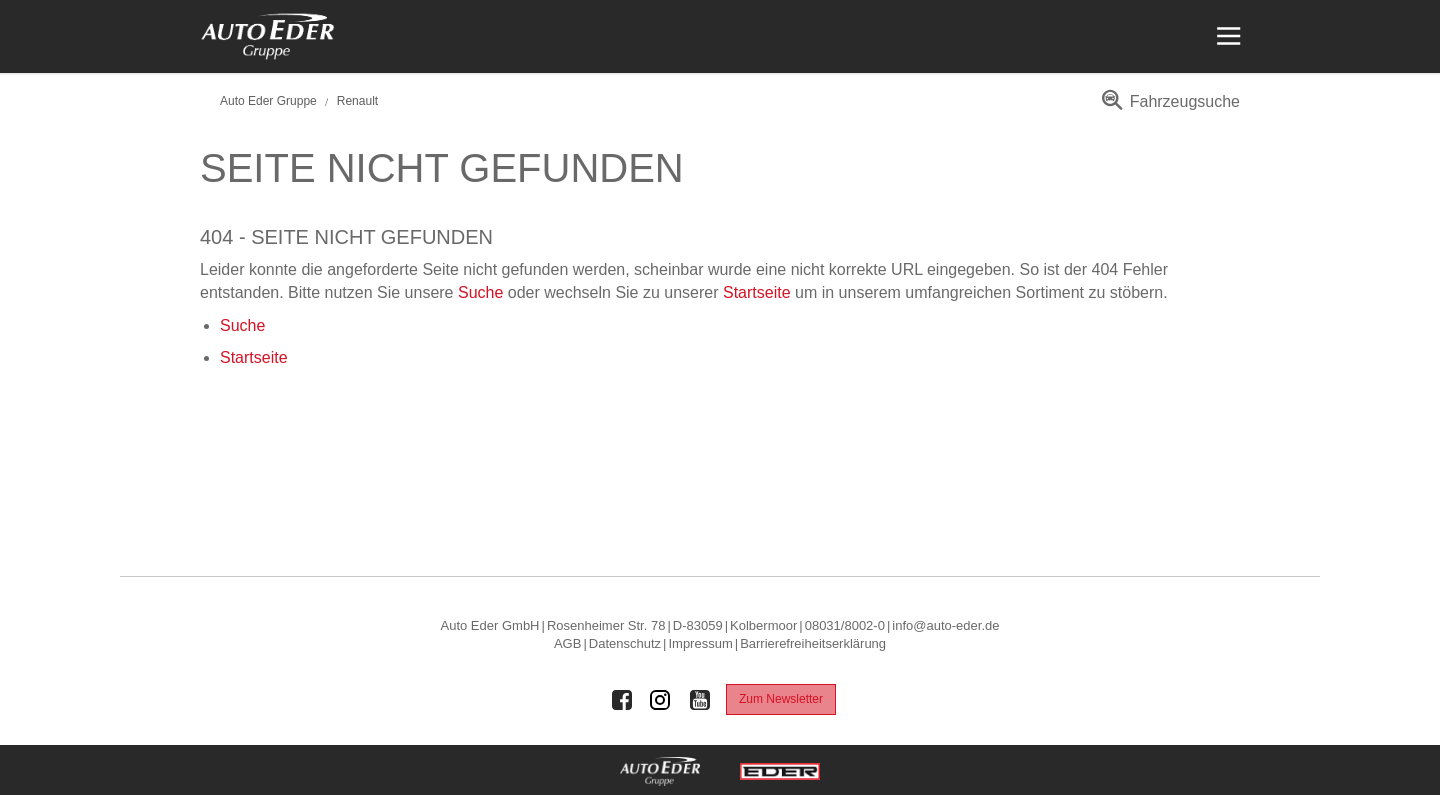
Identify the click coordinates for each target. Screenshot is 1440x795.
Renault (357, 101)
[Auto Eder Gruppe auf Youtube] (700, 700)
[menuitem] (1167, 108)
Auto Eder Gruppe (268, 101)
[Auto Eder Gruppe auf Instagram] (661, 700)
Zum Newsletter (781, 699)
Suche (480, 292)
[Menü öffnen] (1226, 36)
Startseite (757, 292)
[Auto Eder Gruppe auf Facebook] (622, 700)
